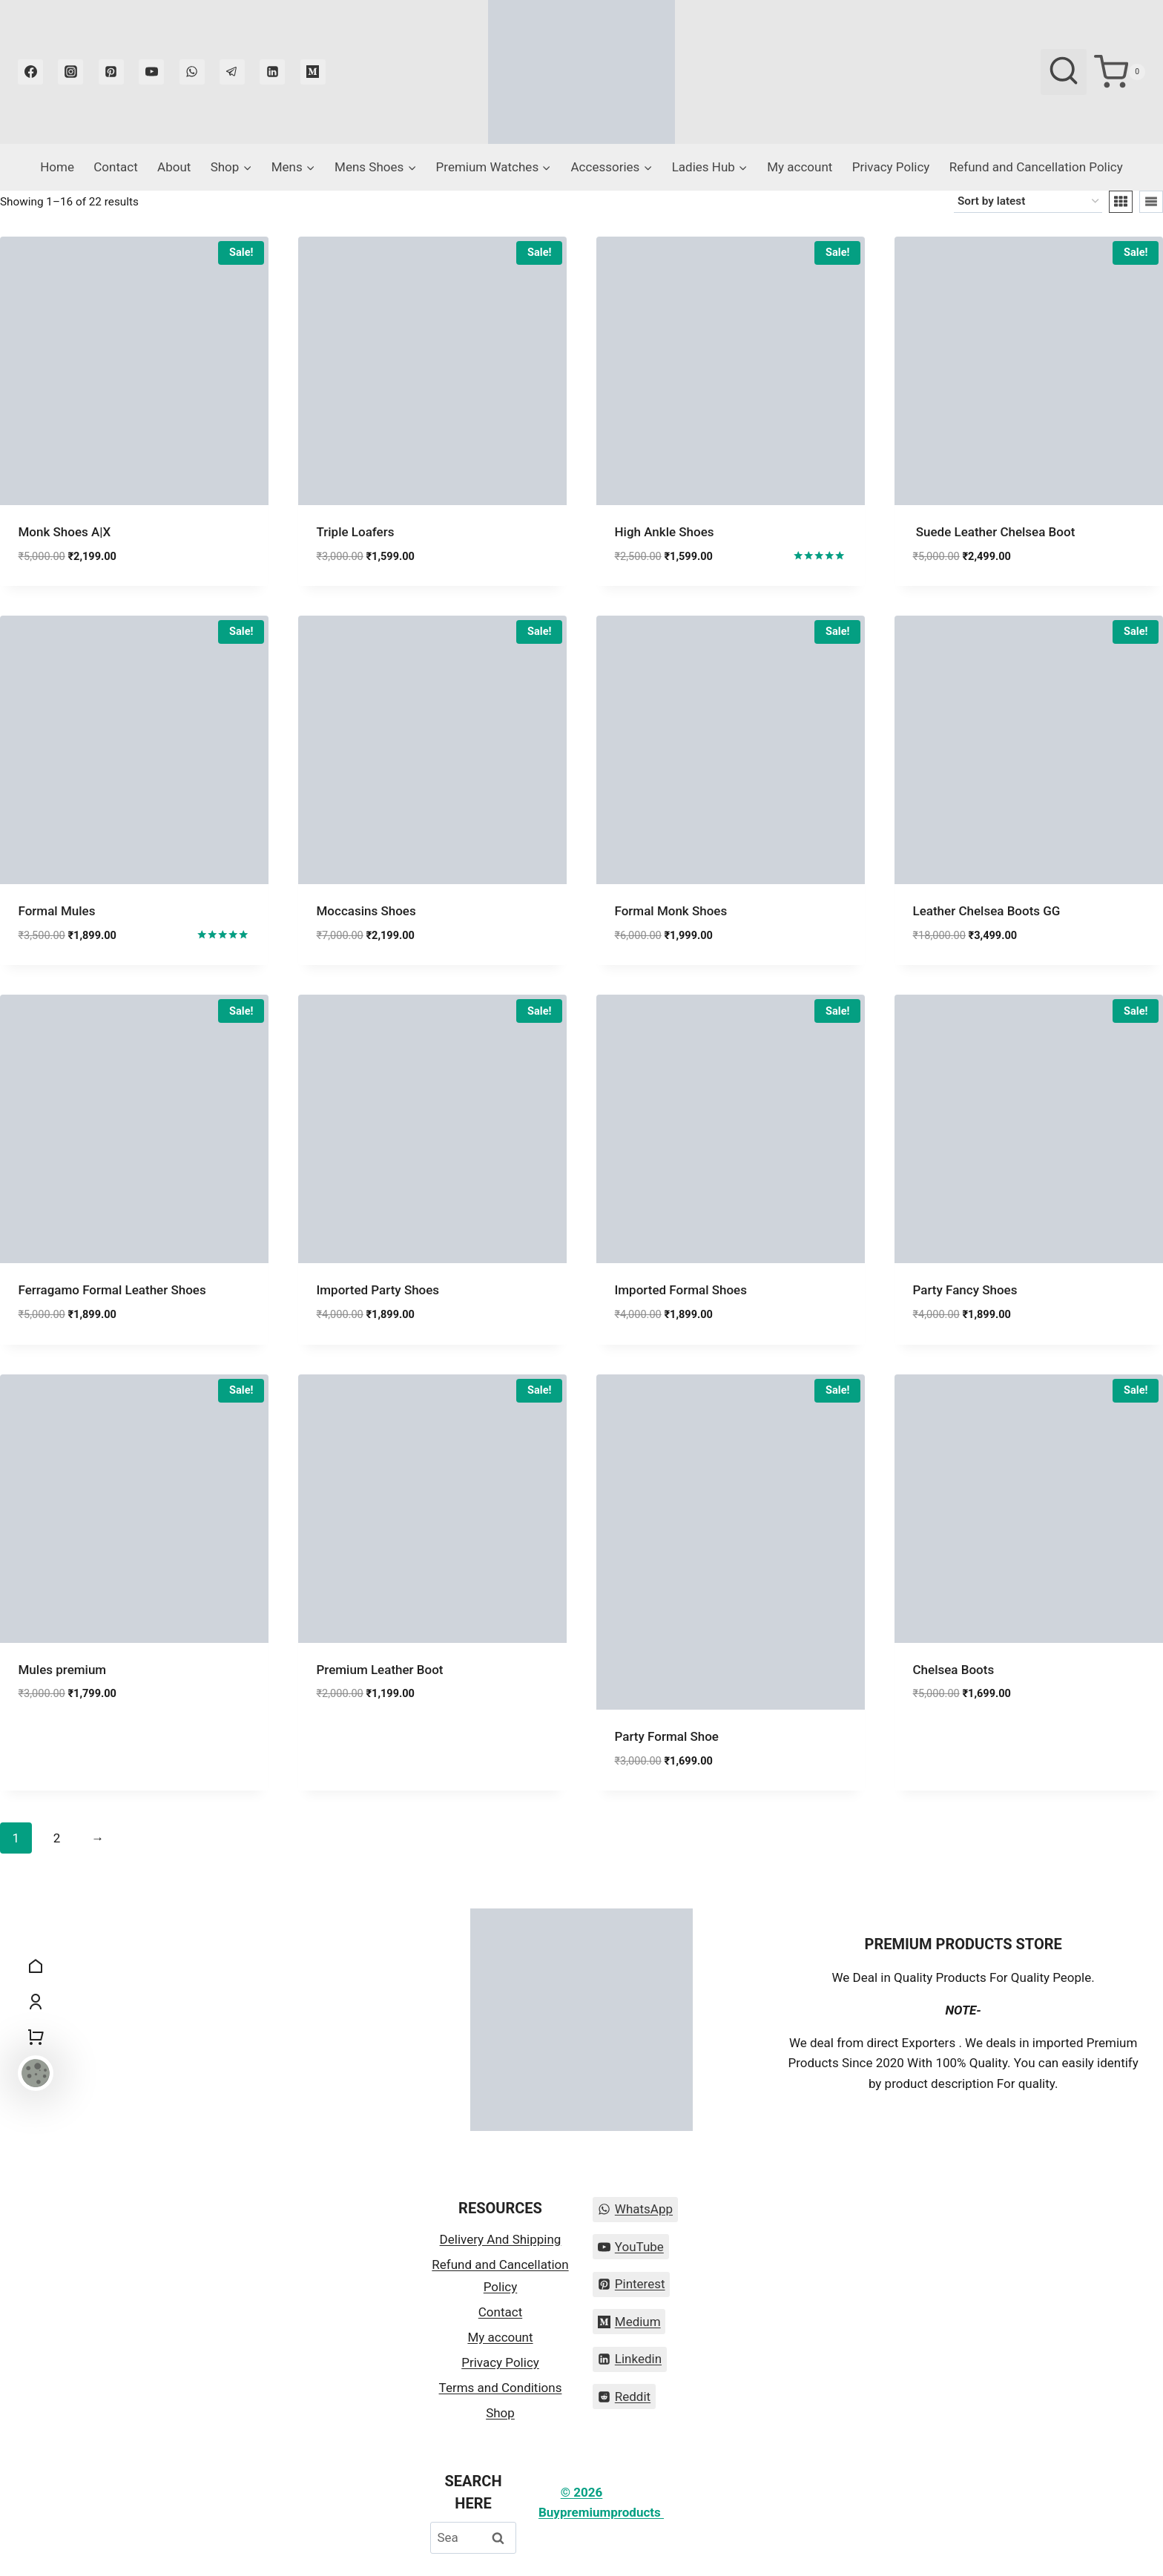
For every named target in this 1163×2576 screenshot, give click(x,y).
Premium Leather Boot (380, 1669)
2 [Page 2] (57, 1838)
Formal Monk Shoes (671, 910)
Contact (115, 166)
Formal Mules (59, 910)
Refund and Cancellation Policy (1036, 166)
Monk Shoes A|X (65, 531)
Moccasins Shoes (366, 910)
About (174, 166)
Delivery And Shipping (500, 2239)
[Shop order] (1028, 202)
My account (799, 166)
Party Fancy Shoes (967, 1289)
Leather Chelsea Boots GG (987, 910)
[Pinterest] (111, 72)
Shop (500, 2412)
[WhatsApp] (192, 72)
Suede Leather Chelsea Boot (994, 531)
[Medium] (313, 72)
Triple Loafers (356, 531)
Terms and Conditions (500, 2387)
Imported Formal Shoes (681, 1289)
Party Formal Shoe (667, 1736)
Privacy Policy (891, 166)
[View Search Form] (1064, 72)
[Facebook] (30, 72)
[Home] (35, 1966)
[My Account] (35, 2002)
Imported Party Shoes (378, 1289)
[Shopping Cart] (1119, 71)
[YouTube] (151, 72)
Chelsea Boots (954, 1669)
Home (57, 166)
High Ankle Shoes (664, 531)
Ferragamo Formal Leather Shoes (112, 1289)
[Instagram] (70, 72)
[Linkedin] (272, 72)
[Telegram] (232, 72)
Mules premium (63, 1669)
